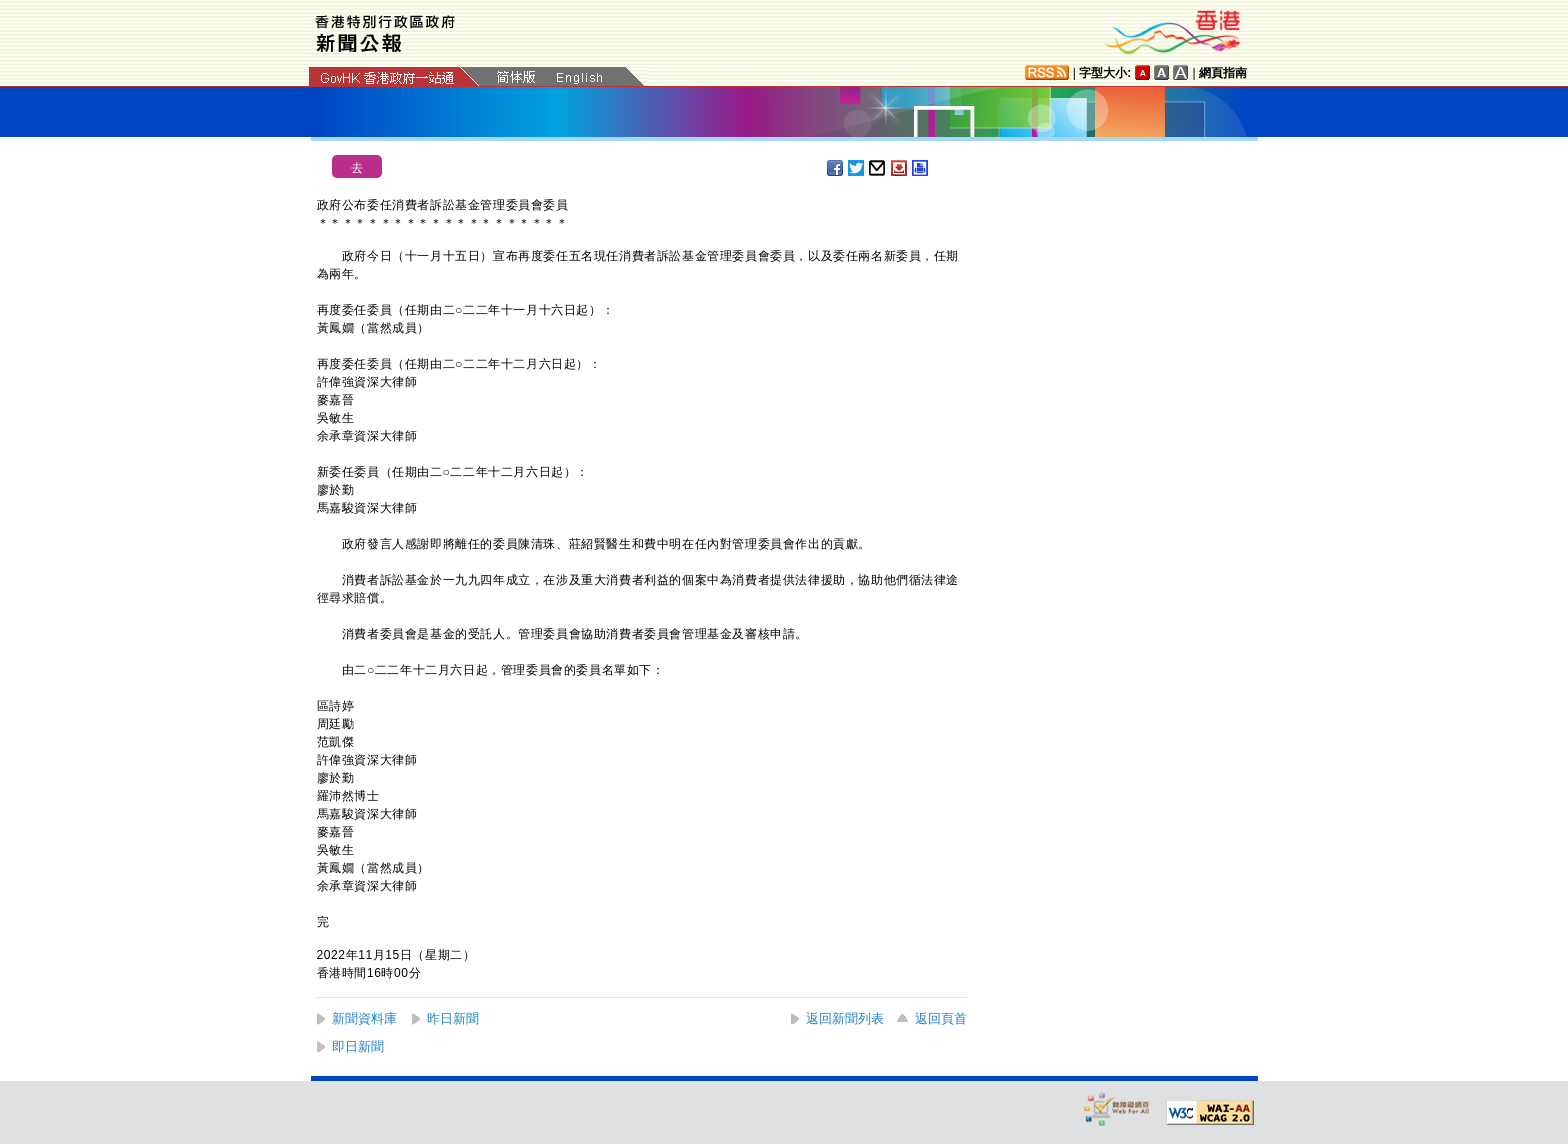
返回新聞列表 (845, 1018)
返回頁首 (941, 1018)
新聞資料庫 (364, 1018)
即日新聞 (358, 1046)
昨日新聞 (453, 1018)
